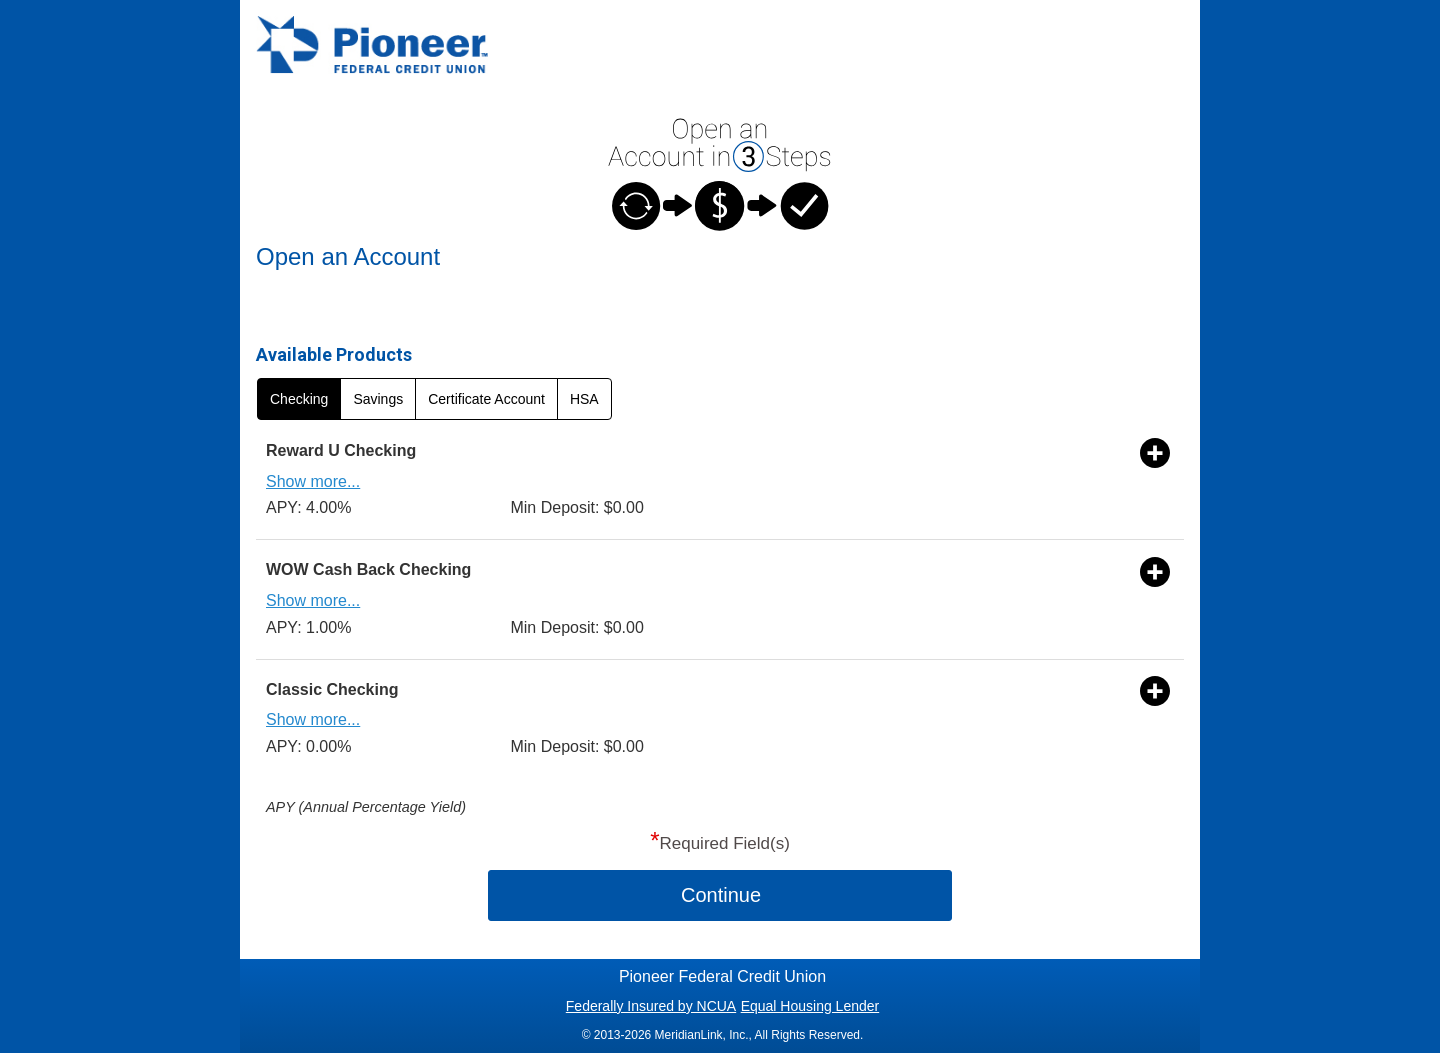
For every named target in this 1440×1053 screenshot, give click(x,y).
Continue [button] (721, 895)
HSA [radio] (584, 399)
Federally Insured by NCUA (651, 1006)
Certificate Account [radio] (486, 399)
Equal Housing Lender (810, 1006)
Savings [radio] (378, 399)
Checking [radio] (299, 399)
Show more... (313, 481)
